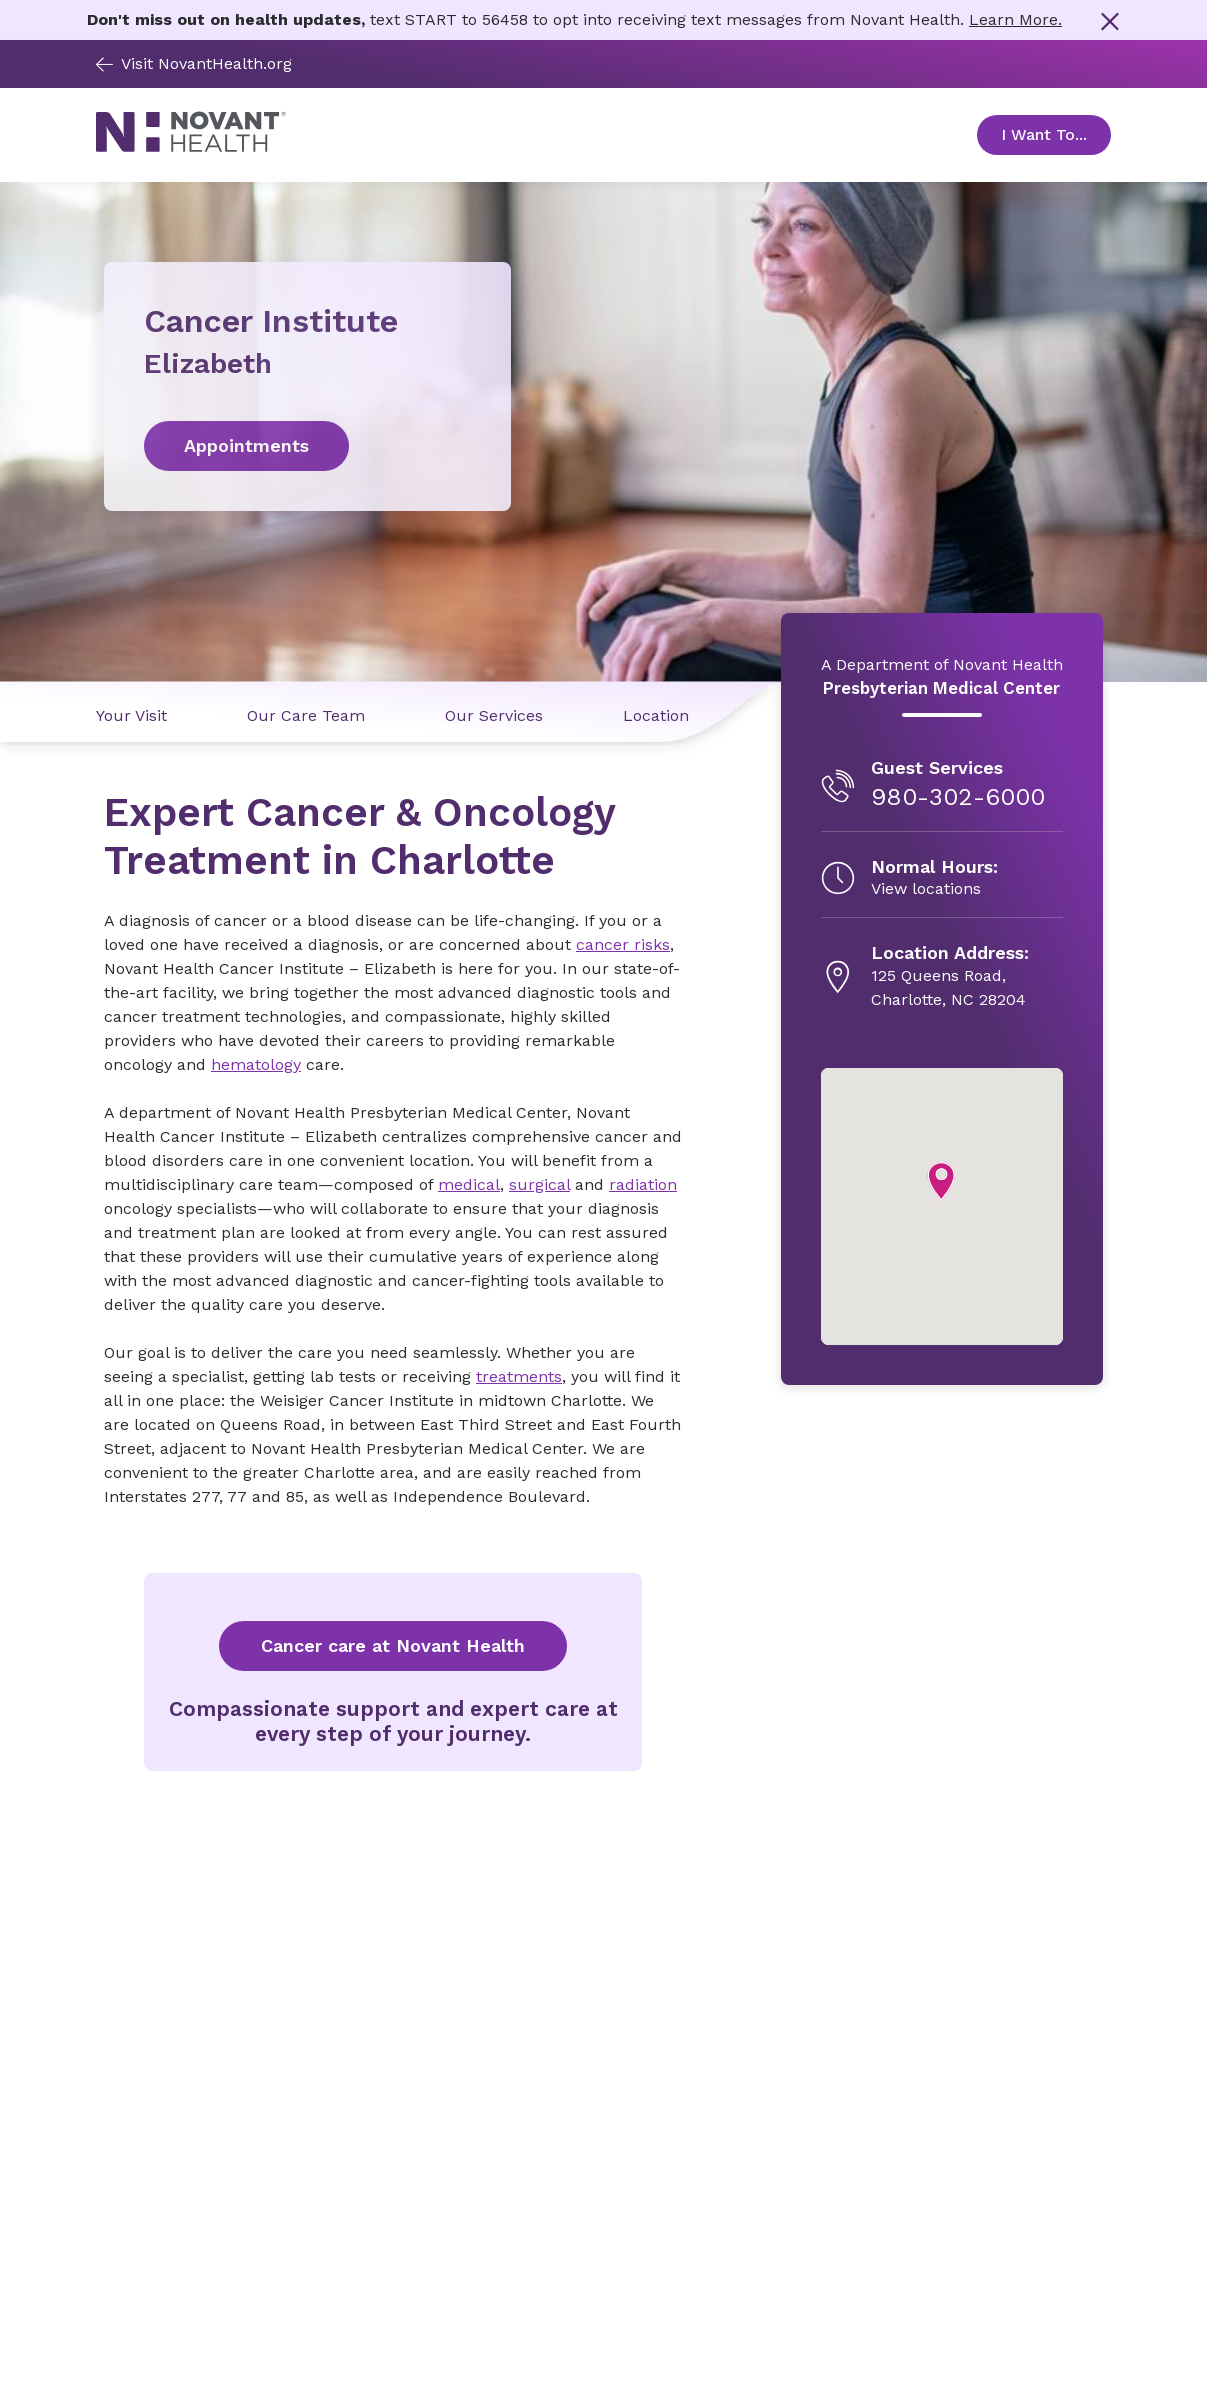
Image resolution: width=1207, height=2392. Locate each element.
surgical (539, 1184)
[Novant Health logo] (191, 146)
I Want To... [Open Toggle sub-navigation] (1056, 134)
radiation (643, 1184)
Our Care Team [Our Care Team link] (306, 715)
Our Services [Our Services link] (494, 715)
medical (469, 1184)
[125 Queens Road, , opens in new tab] (950, 977)
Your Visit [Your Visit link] (131, 715)
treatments (519, 1376)
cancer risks (623, 944)
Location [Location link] (656, 715)
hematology (256, 1064)
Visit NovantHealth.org (194, 63)
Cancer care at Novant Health (393, 1645)
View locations (926, 888)
